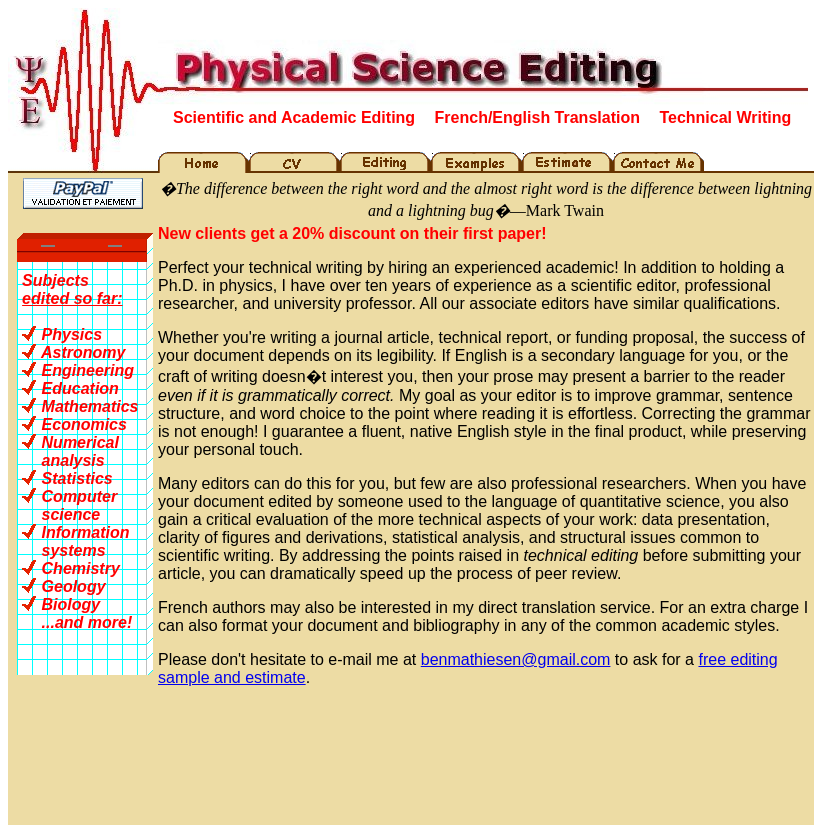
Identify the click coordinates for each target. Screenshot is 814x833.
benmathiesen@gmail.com (516, 659)
